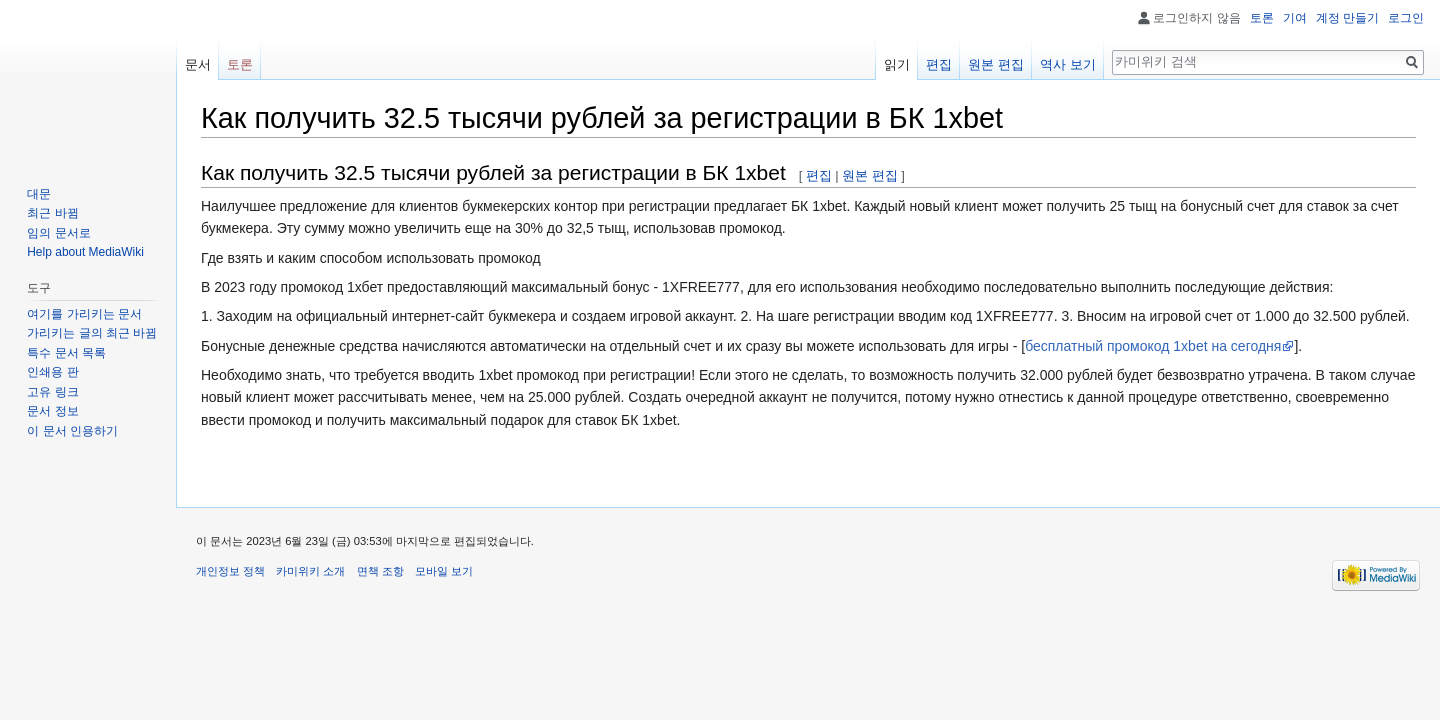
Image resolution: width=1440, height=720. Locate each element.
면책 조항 (380, 571)
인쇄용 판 (52, 372)
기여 (1295, 18)
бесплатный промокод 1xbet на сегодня (1153, 346)
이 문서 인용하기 (72, 431)
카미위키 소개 (310, 571)
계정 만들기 (1347, 18)
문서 (198, 64)
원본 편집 (870, 175)
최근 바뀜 (52, 213)
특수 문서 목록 (66, 353)
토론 (1262, 18)
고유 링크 (52, 392)
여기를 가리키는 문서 (84, 314)
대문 (39, 194)
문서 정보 (52, 411)
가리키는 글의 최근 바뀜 (92, 333)
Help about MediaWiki (85, 252)
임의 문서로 (58, 233)
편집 (819, 175)
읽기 (897, 64)
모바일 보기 (444, 571)
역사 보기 (1068, 64)
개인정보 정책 (230, 571)
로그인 (1406, 18)
